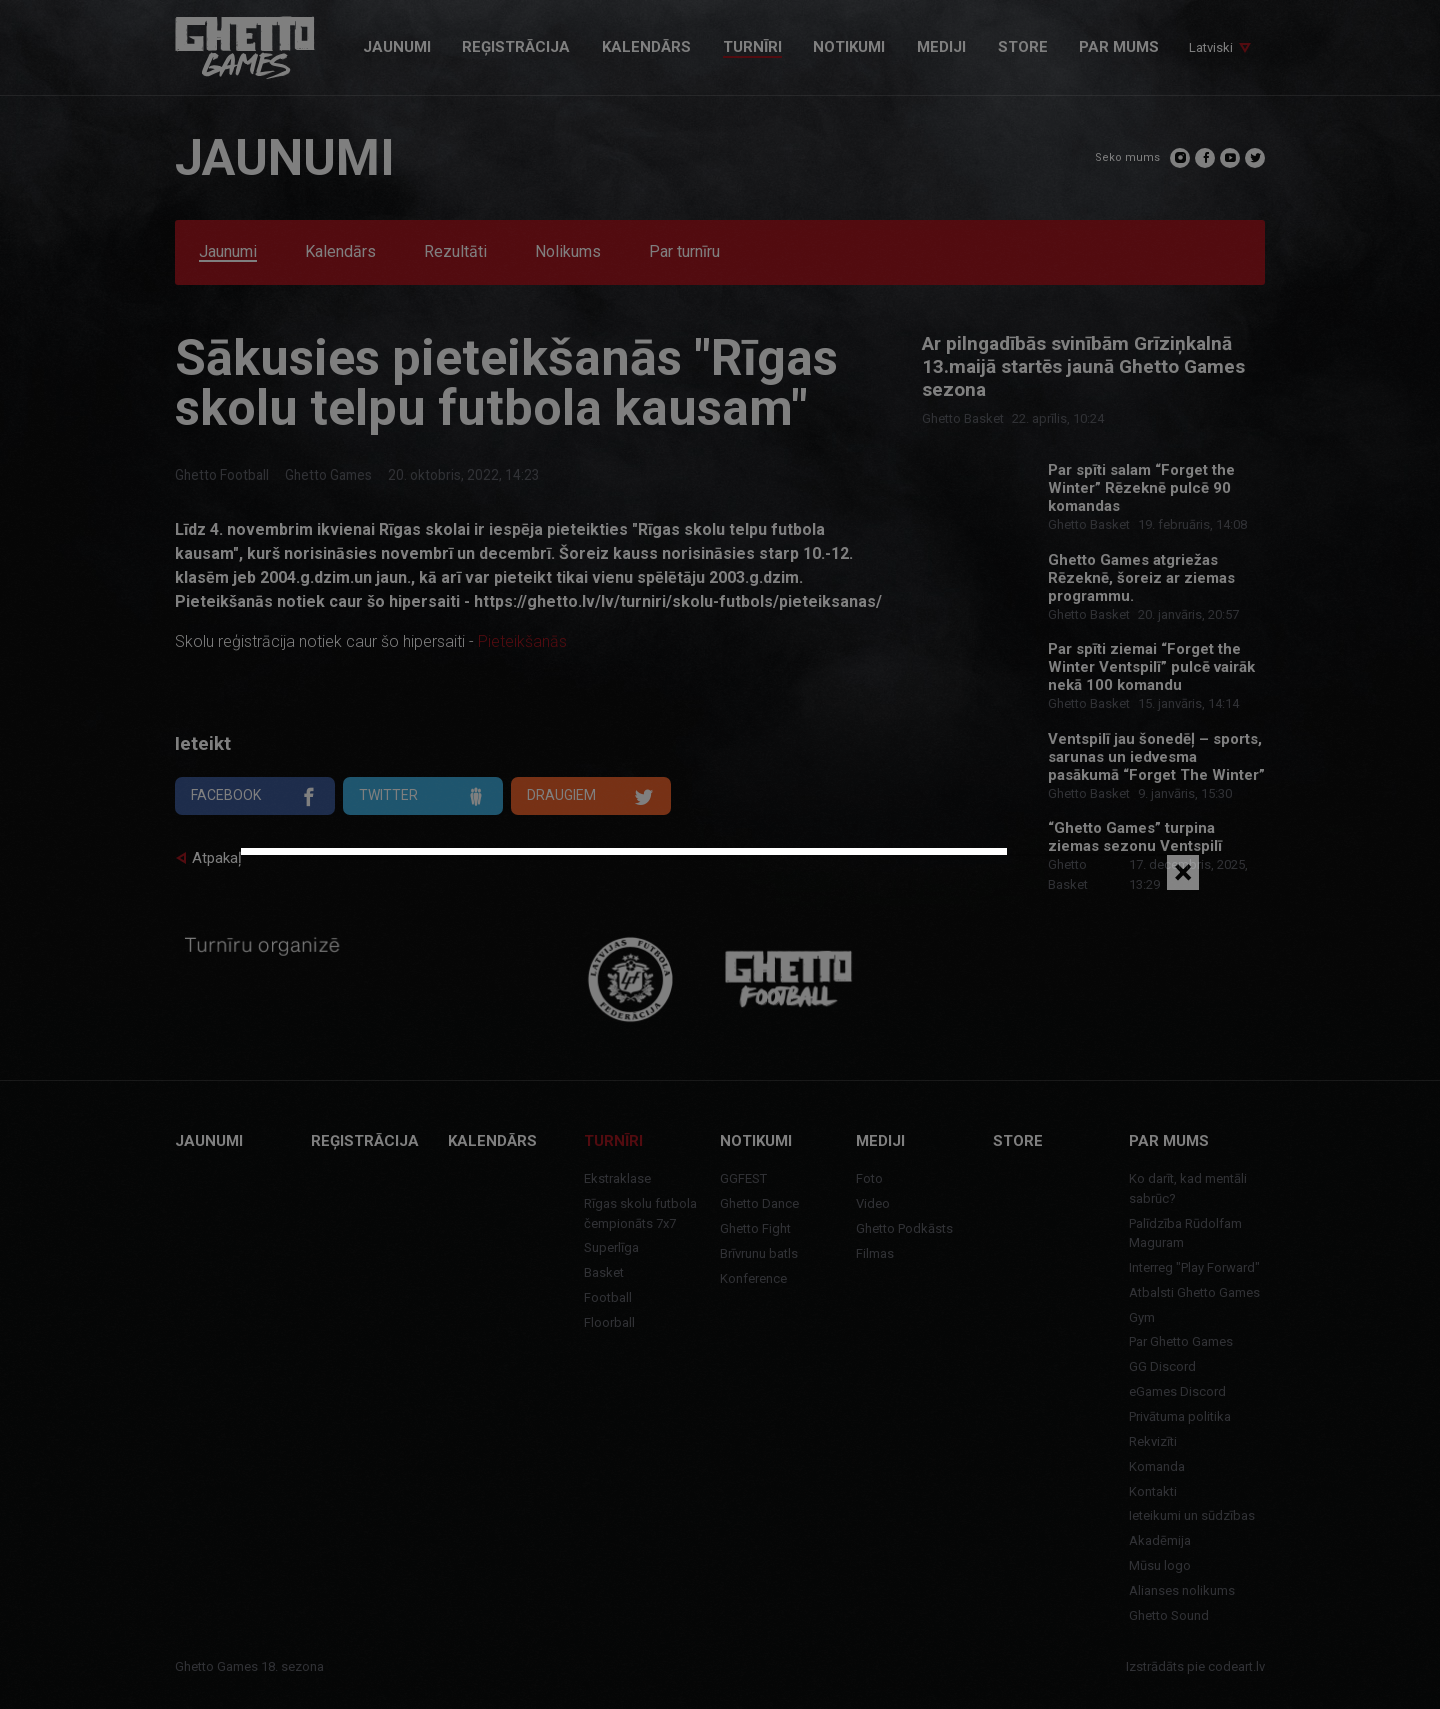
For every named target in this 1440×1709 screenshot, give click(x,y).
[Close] (1183, 872)
